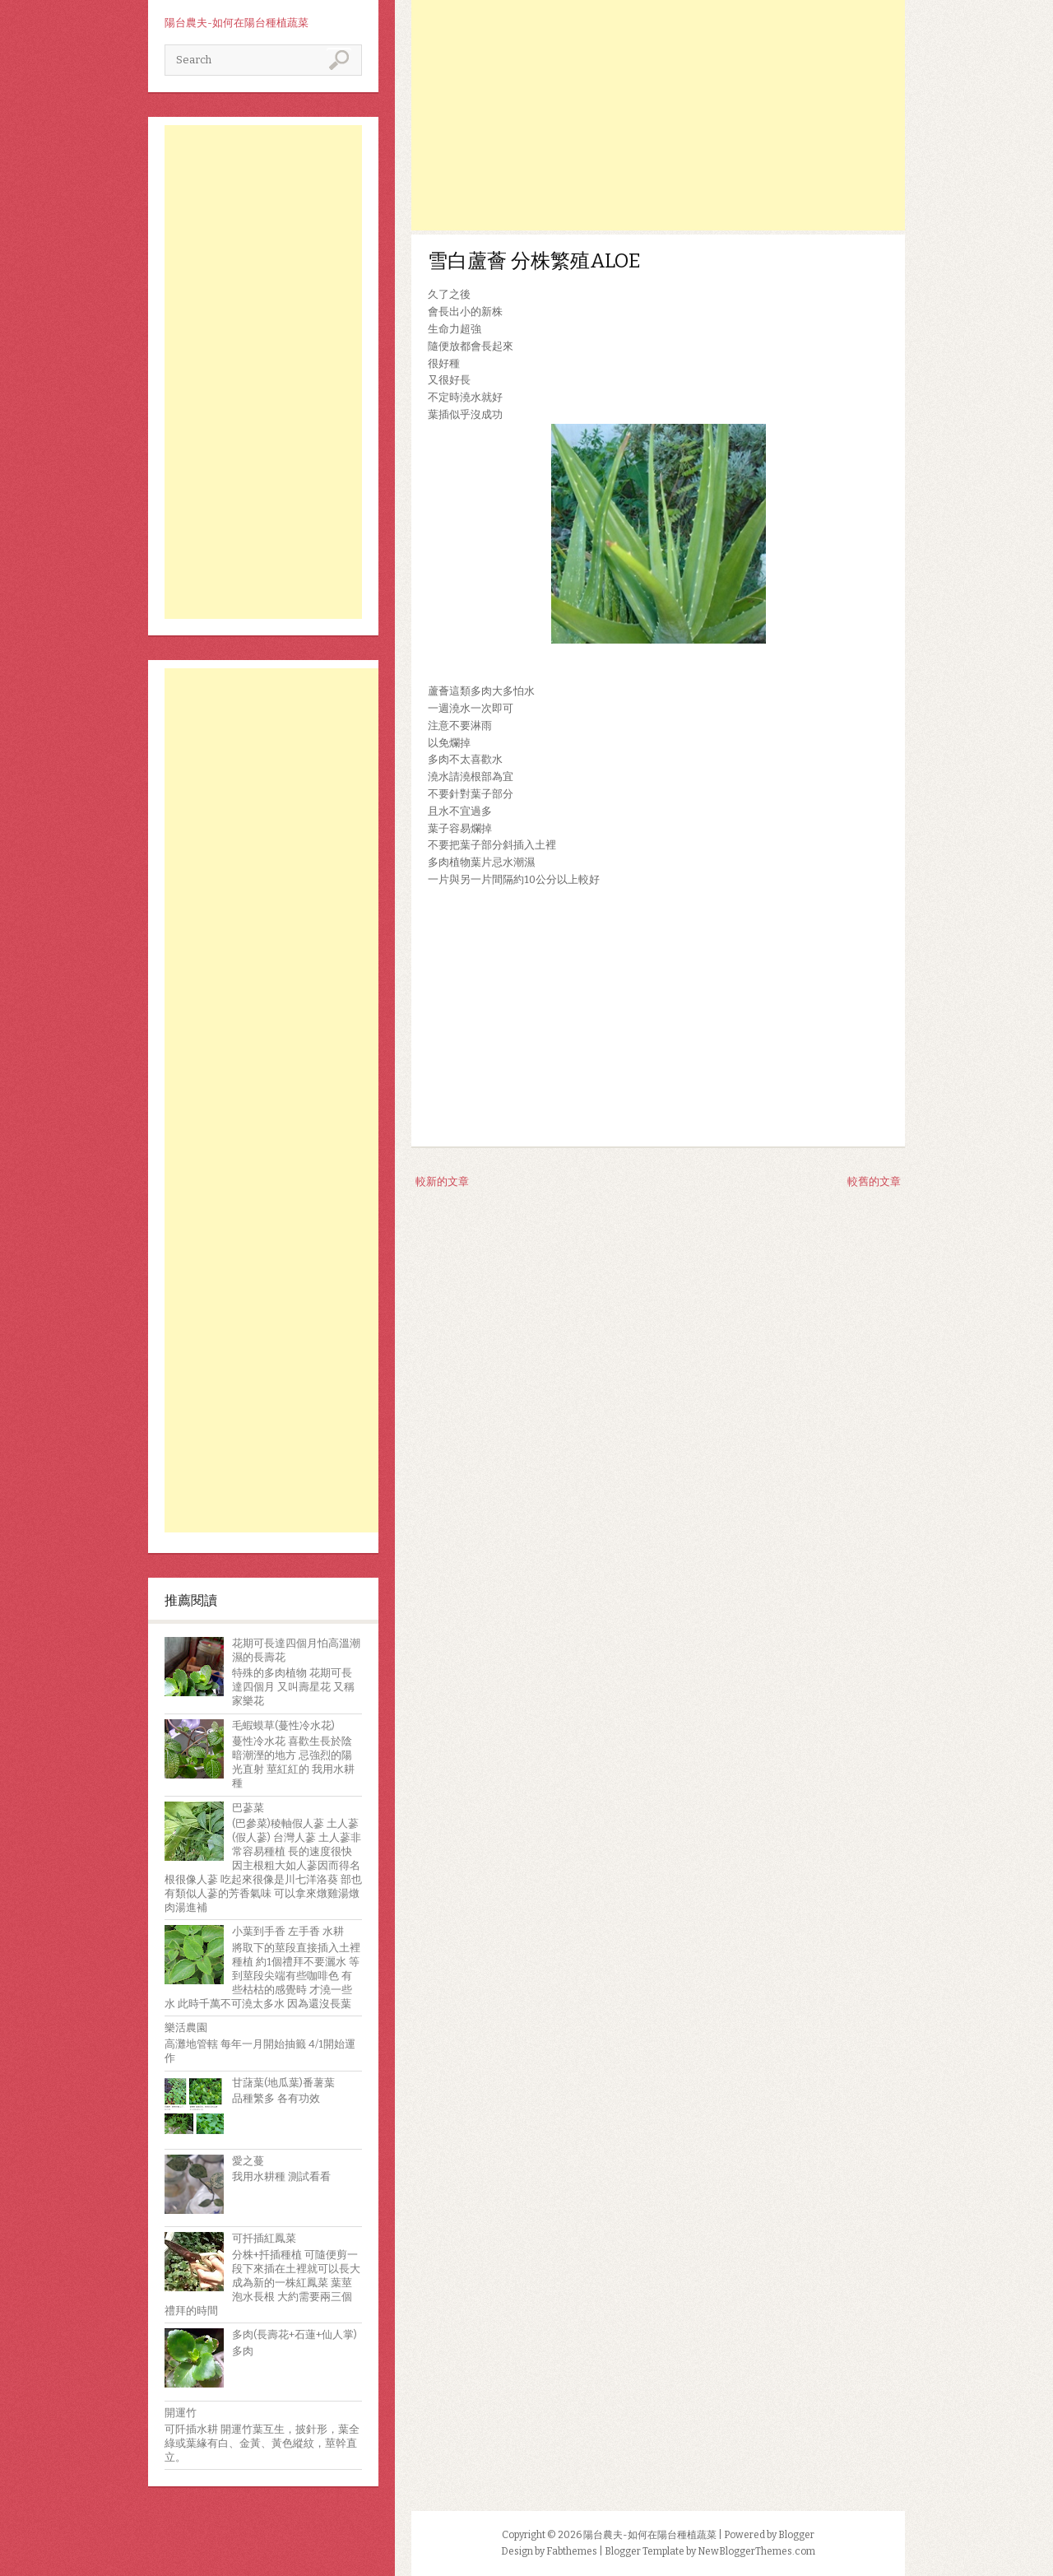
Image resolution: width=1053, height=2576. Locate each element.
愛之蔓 (248, 2161)
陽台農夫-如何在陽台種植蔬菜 (236, 22)
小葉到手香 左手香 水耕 (288, 1931)
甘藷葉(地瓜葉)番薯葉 (283, 2082)
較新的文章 (442, 1181)
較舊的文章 (874, 1181)
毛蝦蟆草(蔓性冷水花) (283, 1725)
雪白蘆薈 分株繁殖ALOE (534, 260)
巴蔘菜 (248, 1808)
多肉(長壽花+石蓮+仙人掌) (294, 2334)
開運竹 (181, 2412)
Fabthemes (571, 2551)
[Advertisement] (263, 372)
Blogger (796, 2535)
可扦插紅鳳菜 (264, 2238)
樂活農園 (186, 2027)
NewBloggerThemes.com (756, 2551)
